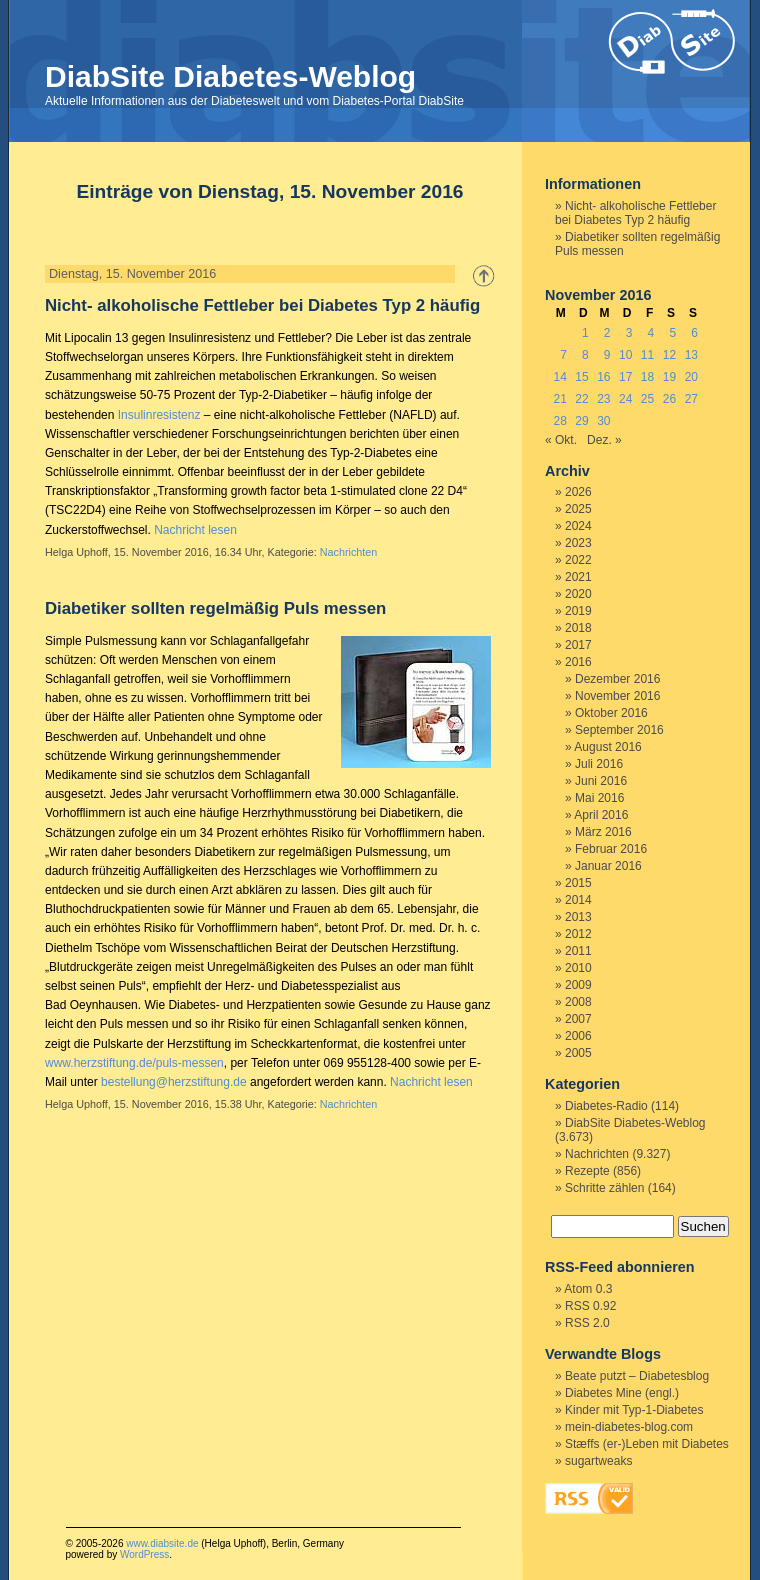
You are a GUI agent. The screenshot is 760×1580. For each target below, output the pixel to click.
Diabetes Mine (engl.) (622, 1393)
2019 (578, 611)
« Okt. (561, 440)
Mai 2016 (599, 798)
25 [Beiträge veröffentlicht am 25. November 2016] (647, 399)
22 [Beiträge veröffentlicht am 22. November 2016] (581, 399)
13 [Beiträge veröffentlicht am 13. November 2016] (691, 355)
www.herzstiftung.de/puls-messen (134, 1063)
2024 (578, 526)
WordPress (144, 1554)
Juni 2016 (601, 781)
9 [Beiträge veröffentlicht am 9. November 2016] (607, 355)
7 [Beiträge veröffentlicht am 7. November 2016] (563, 355)
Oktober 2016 (611, 713)
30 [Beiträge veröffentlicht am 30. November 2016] (603, 421)
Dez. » (604, 440)
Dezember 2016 (617, 679)
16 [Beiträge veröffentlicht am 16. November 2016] (603, 377)
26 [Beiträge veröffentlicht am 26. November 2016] (669, 399)
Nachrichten (349, 552)
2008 (578, 1002)
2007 (578, 1019)
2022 (578, 560)
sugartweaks (598, 1461)
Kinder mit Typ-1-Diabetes (634, 1410)
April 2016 (601, 815)
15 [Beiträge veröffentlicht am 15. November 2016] (581, 377)
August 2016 (607, 747)
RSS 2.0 (587, 1323)
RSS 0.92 (590, 1306)
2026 (578, 492)
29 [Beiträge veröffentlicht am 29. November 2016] (581, 421)
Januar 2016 (608, 866)
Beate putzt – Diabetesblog (637, 1376)
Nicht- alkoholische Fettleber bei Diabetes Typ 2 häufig (262, 305)
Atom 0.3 (588, 1289)
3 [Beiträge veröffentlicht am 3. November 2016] (629, 333)
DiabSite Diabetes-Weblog (230, 76)
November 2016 (617, 696)
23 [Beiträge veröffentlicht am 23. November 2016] (603, 399)
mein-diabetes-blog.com (629, 1427)
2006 (578, 1036)
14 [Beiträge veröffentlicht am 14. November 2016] (559, 377)
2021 (578, 577)
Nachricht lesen (195, 530)
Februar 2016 (611, 849)
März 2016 (603, 832)
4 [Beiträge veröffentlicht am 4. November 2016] (651, 333)
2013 (578, 917)
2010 (578, 968)
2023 (578, 543)
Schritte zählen (604, 1188)
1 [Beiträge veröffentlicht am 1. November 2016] (585, 333)
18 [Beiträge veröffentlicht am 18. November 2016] (647, 377)
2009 (578, 985)
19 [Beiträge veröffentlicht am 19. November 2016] (669, 377)
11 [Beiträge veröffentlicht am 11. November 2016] (647, 355)
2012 (578, 934)
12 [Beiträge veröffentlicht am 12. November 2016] (669, 355)
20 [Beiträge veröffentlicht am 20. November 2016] (691, 377)
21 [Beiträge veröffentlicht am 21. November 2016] (559, 399)
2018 (578, 628)
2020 (578, 594)
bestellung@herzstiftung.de (174, 1082)
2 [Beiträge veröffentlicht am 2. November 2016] (607, 333)
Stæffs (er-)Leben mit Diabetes (647, 1444)
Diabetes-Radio (606, 1106)
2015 (578, 883)
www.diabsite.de (162, 1543)
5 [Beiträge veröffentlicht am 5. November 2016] (672, 333)
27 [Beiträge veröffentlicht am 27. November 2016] (691, 399)
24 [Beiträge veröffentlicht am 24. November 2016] (625, 399)
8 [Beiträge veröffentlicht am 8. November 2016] (585, 355)
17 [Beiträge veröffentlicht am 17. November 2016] (625, 377)
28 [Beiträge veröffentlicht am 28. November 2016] (559, 421)
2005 (578, 1053)
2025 (578, 509)
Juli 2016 (599, 764)
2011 (578, 951)
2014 (578, 900)
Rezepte (587, 1171)
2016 (578, 662)
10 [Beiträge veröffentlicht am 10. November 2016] (625, 355)
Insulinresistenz (159, 415)
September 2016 (619, 730)
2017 (578, 645)
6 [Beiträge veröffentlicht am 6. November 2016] (694, 333)
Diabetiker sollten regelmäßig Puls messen (215, 608)
